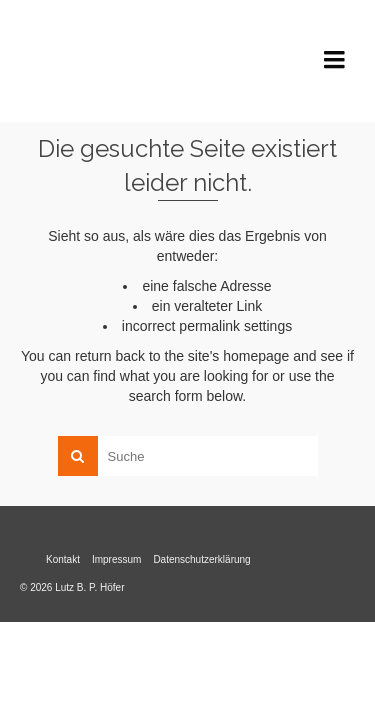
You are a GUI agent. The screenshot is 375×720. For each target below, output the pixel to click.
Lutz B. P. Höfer (128, 60)
